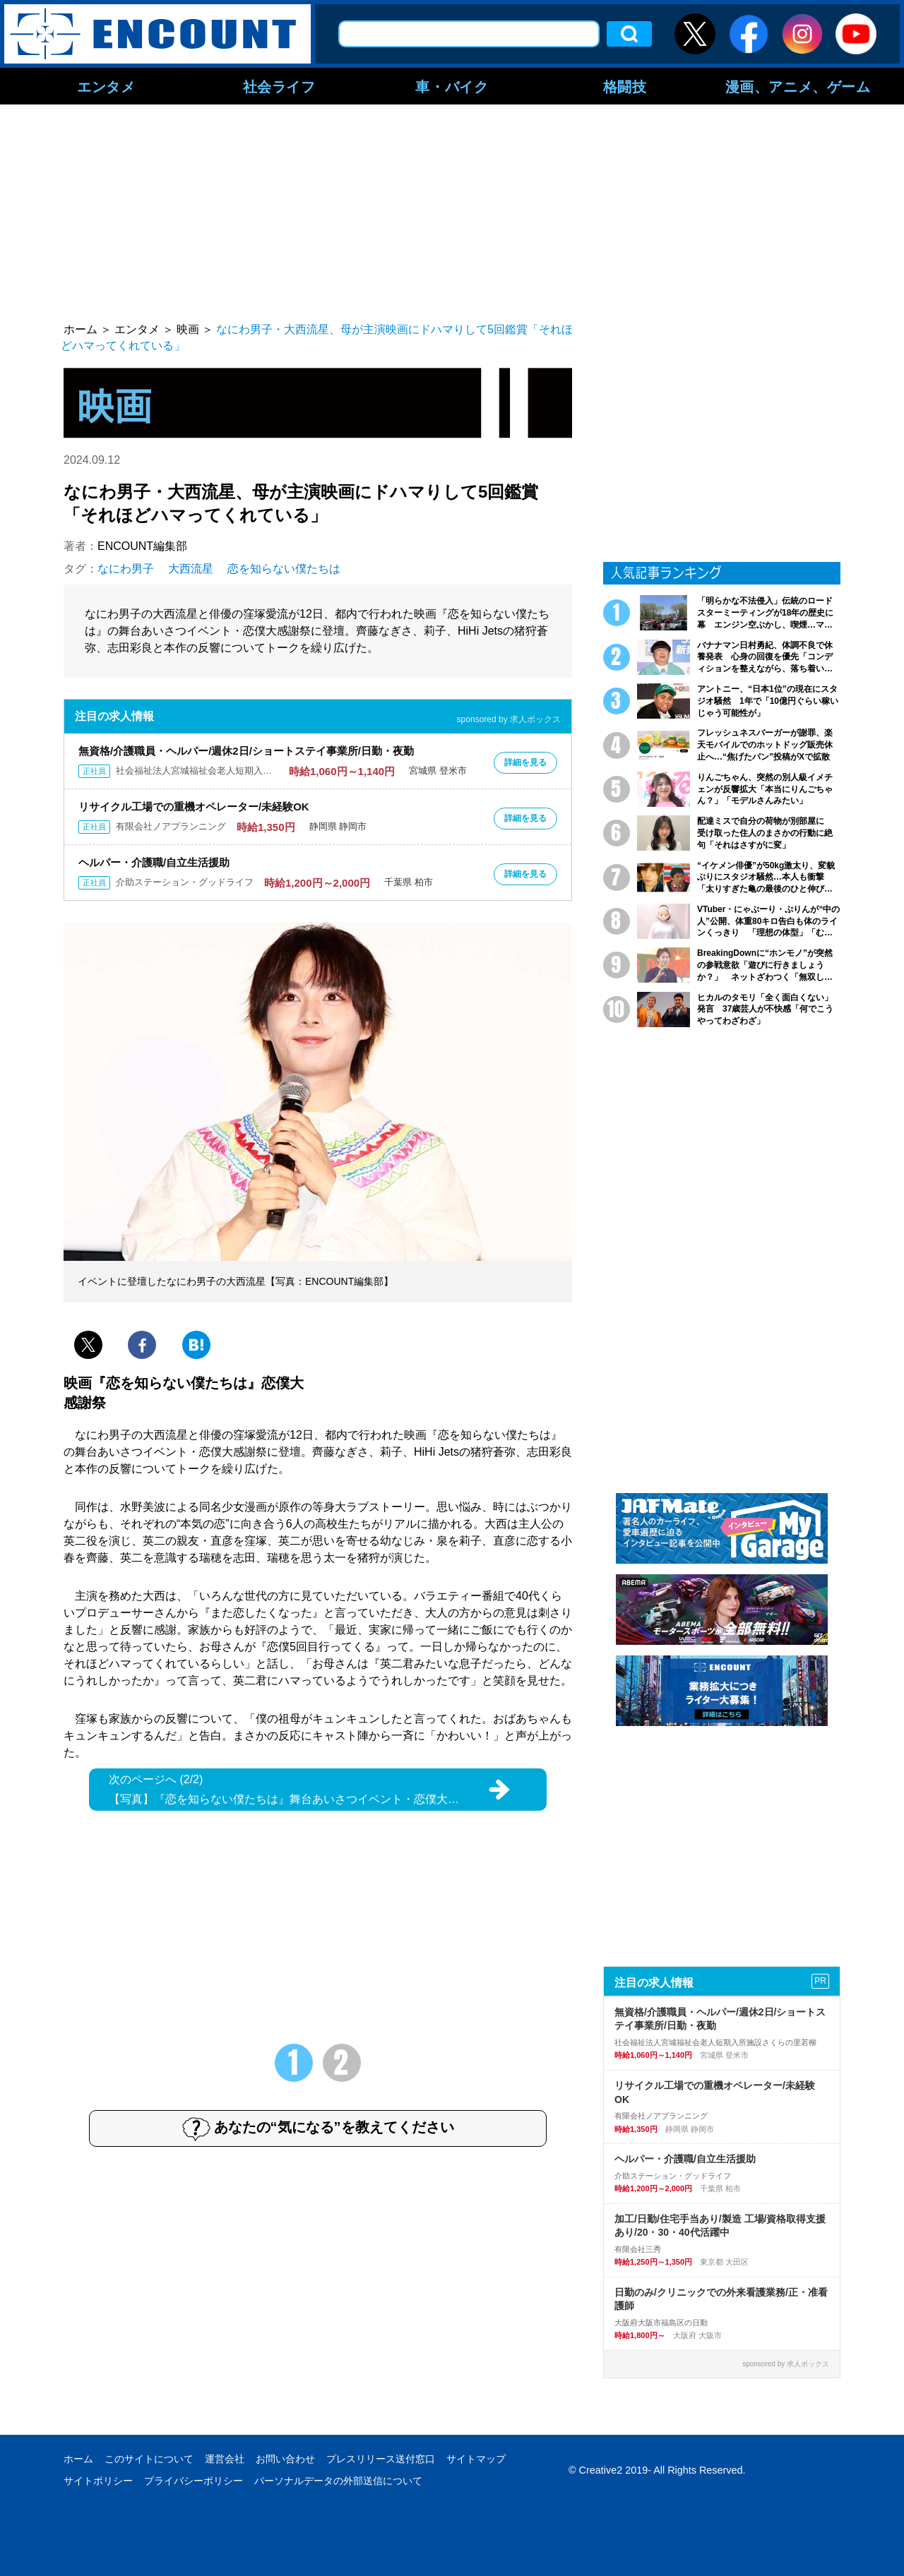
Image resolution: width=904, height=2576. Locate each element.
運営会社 (224, 2459)
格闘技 (625, 86)
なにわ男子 (125, 569)
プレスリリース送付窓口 (380, 2459)
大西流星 (190, 569)
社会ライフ (279, 86)
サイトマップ (476, 2459)
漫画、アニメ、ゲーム (798, 86)
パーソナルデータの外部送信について (338, 2481)
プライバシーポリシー (193, 2481)
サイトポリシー (98, 2481)
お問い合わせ (285, 2459)
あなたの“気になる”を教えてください (318, 2128)
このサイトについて (149, 2459)
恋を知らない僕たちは (283, 569)
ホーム (78, 2459)
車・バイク (451, 86)
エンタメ (106, 86)
